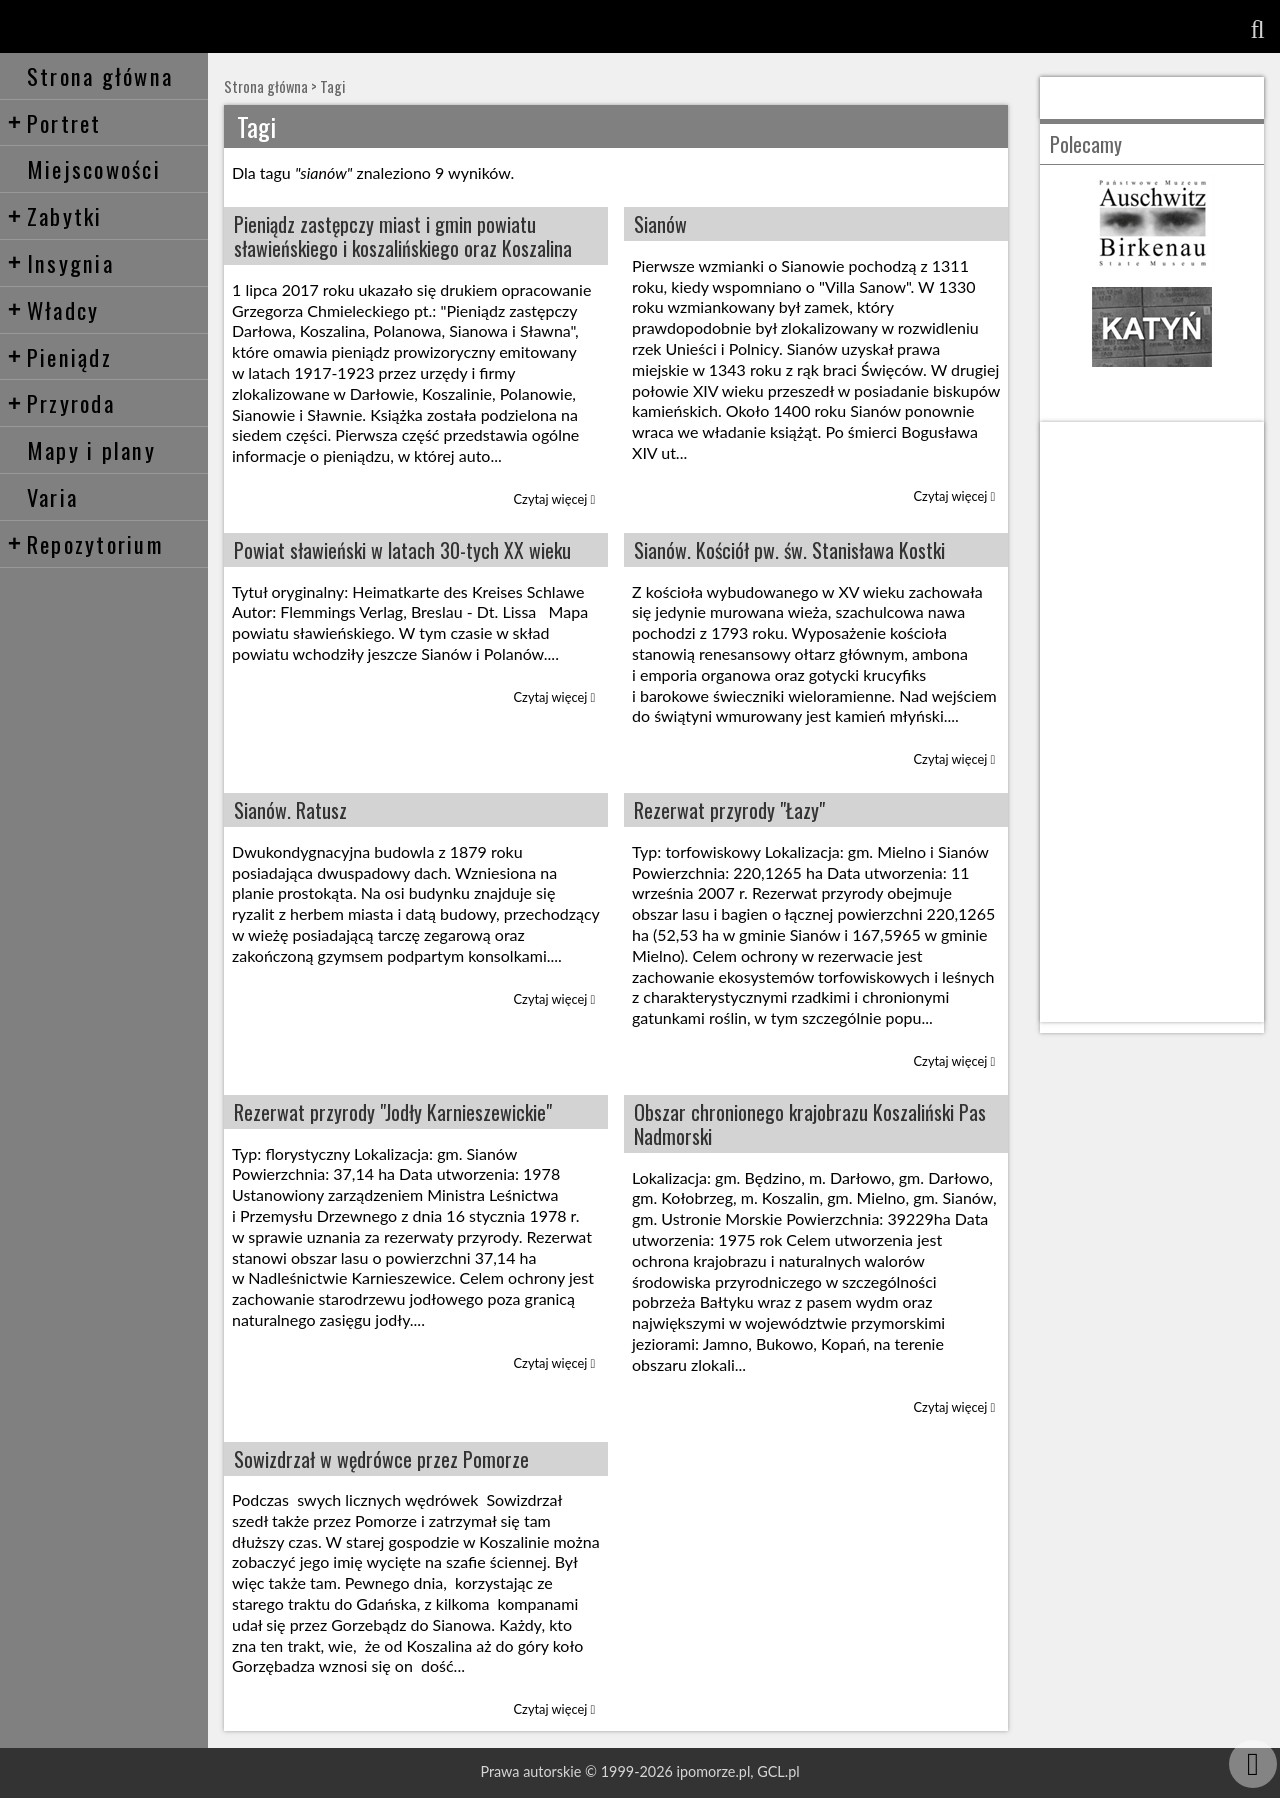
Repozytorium (85, 543)
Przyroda (61, 402)
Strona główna (100, 75)
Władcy (53, 309)
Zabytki (55, 215)
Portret (54, 122)
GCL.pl (778, 1771)
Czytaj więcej (555, 499)
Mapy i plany (91, 449)
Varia (52, 496)
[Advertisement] (1152, 722)
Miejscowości (94, 168)
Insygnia (60, 262)
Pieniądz (59, 356)
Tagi (332, 86)
